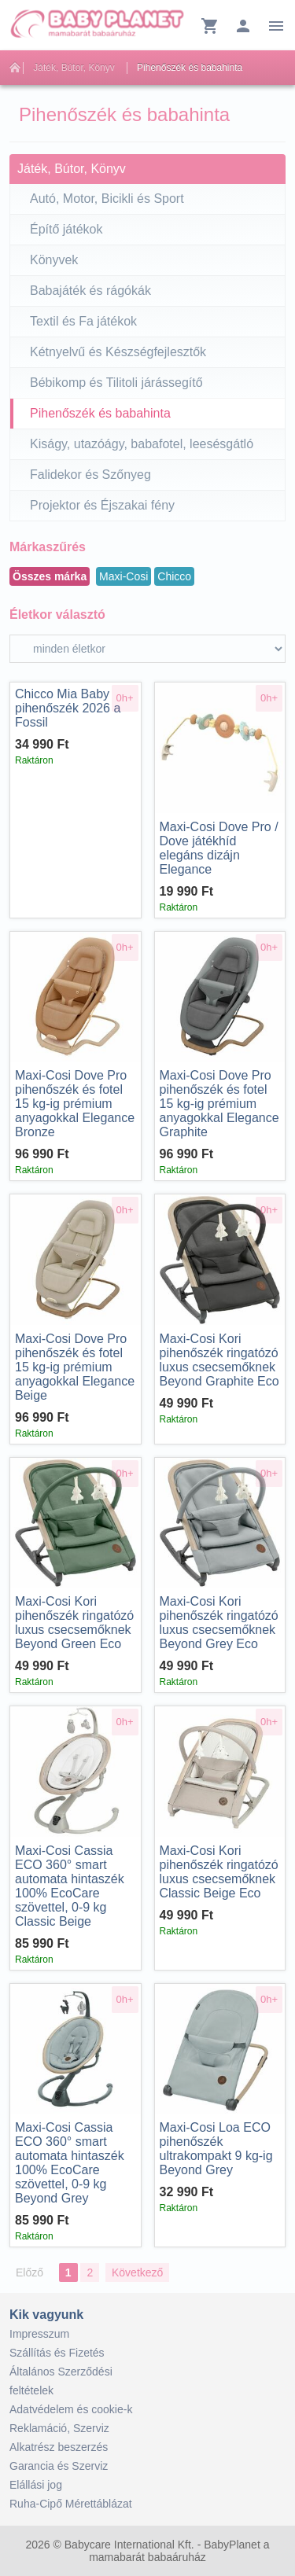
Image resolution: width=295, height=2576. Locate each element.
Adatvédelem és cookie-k (70, 2409)
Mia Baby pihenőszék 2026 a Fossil (67, 708)
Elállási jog (35, 2484)
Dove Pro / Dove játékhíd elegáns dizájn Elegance (219, 848)
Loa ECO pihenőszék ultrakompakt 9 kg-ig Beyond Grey (216, 2149)
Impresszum (39, 2334)
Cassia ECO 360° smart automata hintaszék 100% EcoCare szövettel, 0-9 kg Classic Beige (69, 1886)
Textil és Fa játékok (83, 321)
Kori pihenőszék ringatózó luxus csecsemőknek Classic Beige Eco (219, 1872)
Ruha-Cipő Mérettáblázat (70, 2503)
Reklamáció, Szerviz (59, 2428)
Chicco (174, 576)
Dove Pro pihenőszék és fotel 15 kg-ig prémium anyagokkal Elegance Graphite (219, 1104)
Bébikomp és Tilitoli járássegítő (116, 382)
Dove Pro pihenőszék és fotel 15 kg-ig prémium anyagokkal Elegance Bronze (75, 1104)
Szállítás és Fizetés (57, 2352)
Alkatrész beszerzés (58, 2447)
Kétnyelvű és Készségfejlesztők (118, 352)
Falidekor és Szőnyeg (90, 474)
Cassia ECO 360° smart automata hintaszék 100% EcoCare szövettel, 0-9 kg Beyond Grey (69, 2163)
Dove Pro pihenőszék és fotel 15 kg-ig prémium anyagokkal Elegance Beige (75, 1367)
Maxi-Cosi (123, 576)
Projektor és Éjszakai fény (102, 505)
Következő (137, 2272)
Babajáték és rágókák (90, 290)
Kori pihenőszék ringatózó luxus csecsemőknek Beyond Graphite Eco (219, 1360)
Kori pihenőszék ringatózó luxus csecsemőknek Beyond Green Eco (74, 1622)
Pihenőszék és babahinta (189, 67)
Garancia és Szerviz (58, 2466)
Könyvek (54, 260)
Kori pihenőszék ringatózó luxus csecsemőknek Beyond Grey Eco (219, 1622)
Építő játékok (66, 229)
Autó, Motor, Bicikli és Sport (107, 198)
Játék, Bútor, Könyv (73, 67)
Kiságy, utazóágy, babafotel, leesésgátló (141, 444)
